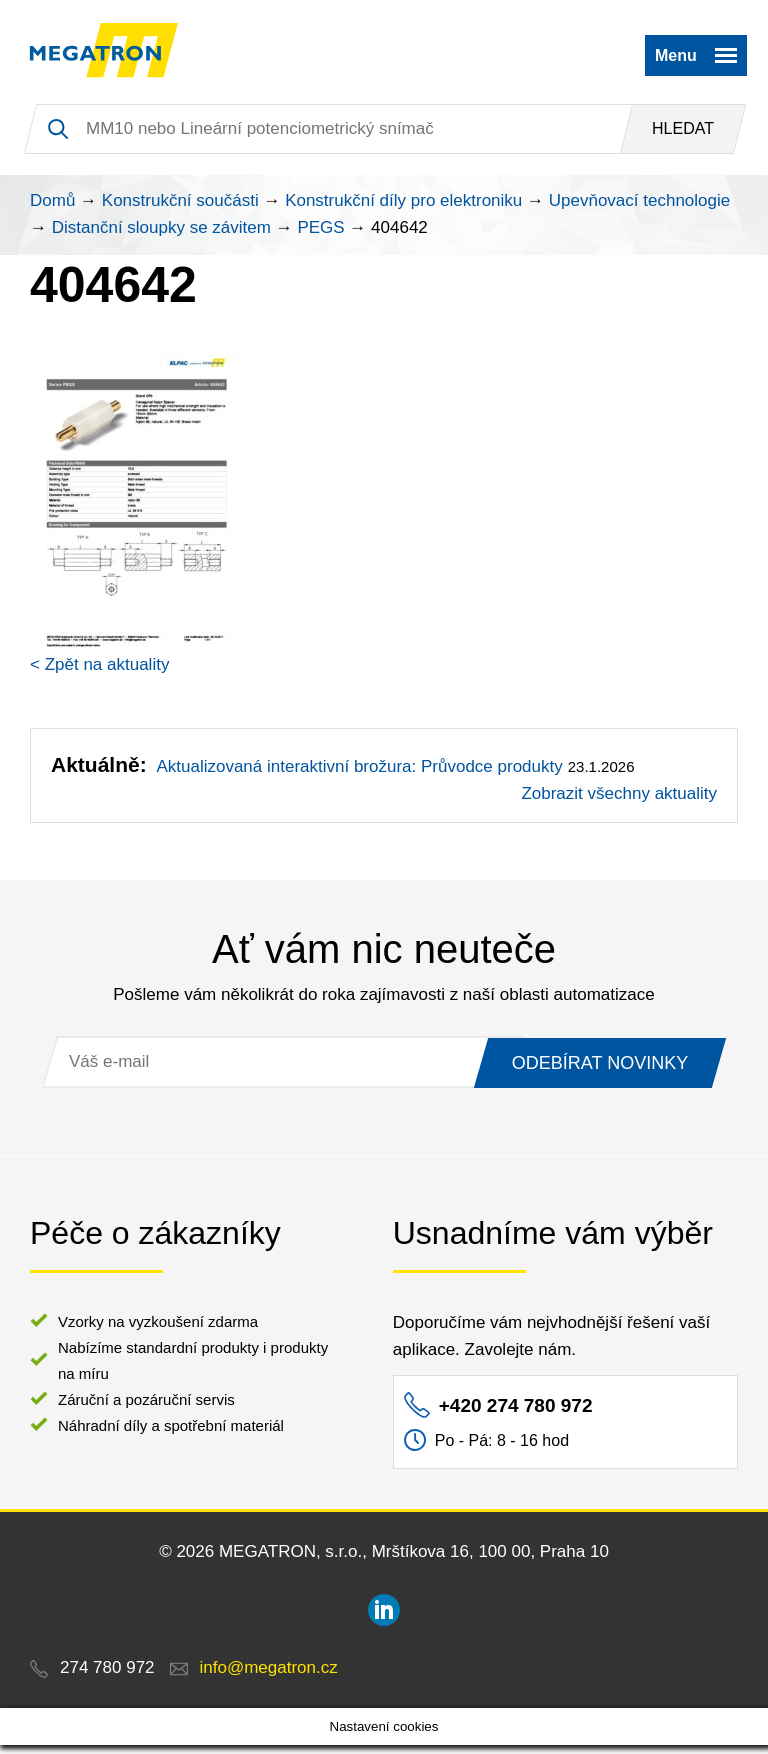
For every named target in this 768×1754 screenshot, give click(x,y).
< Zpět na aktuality (99, 673)
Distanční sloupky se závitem (161, 236)
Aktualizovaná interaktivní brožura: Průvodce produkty (359, 775)
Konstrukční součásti (180, 209)
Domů (52, 209)
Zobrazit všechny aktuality (619, 802)
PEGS (320, 236)
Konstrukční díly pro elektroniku (403, 209)
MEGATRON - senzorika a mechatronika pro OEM (112, 55)
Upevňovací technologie (639, 209)
